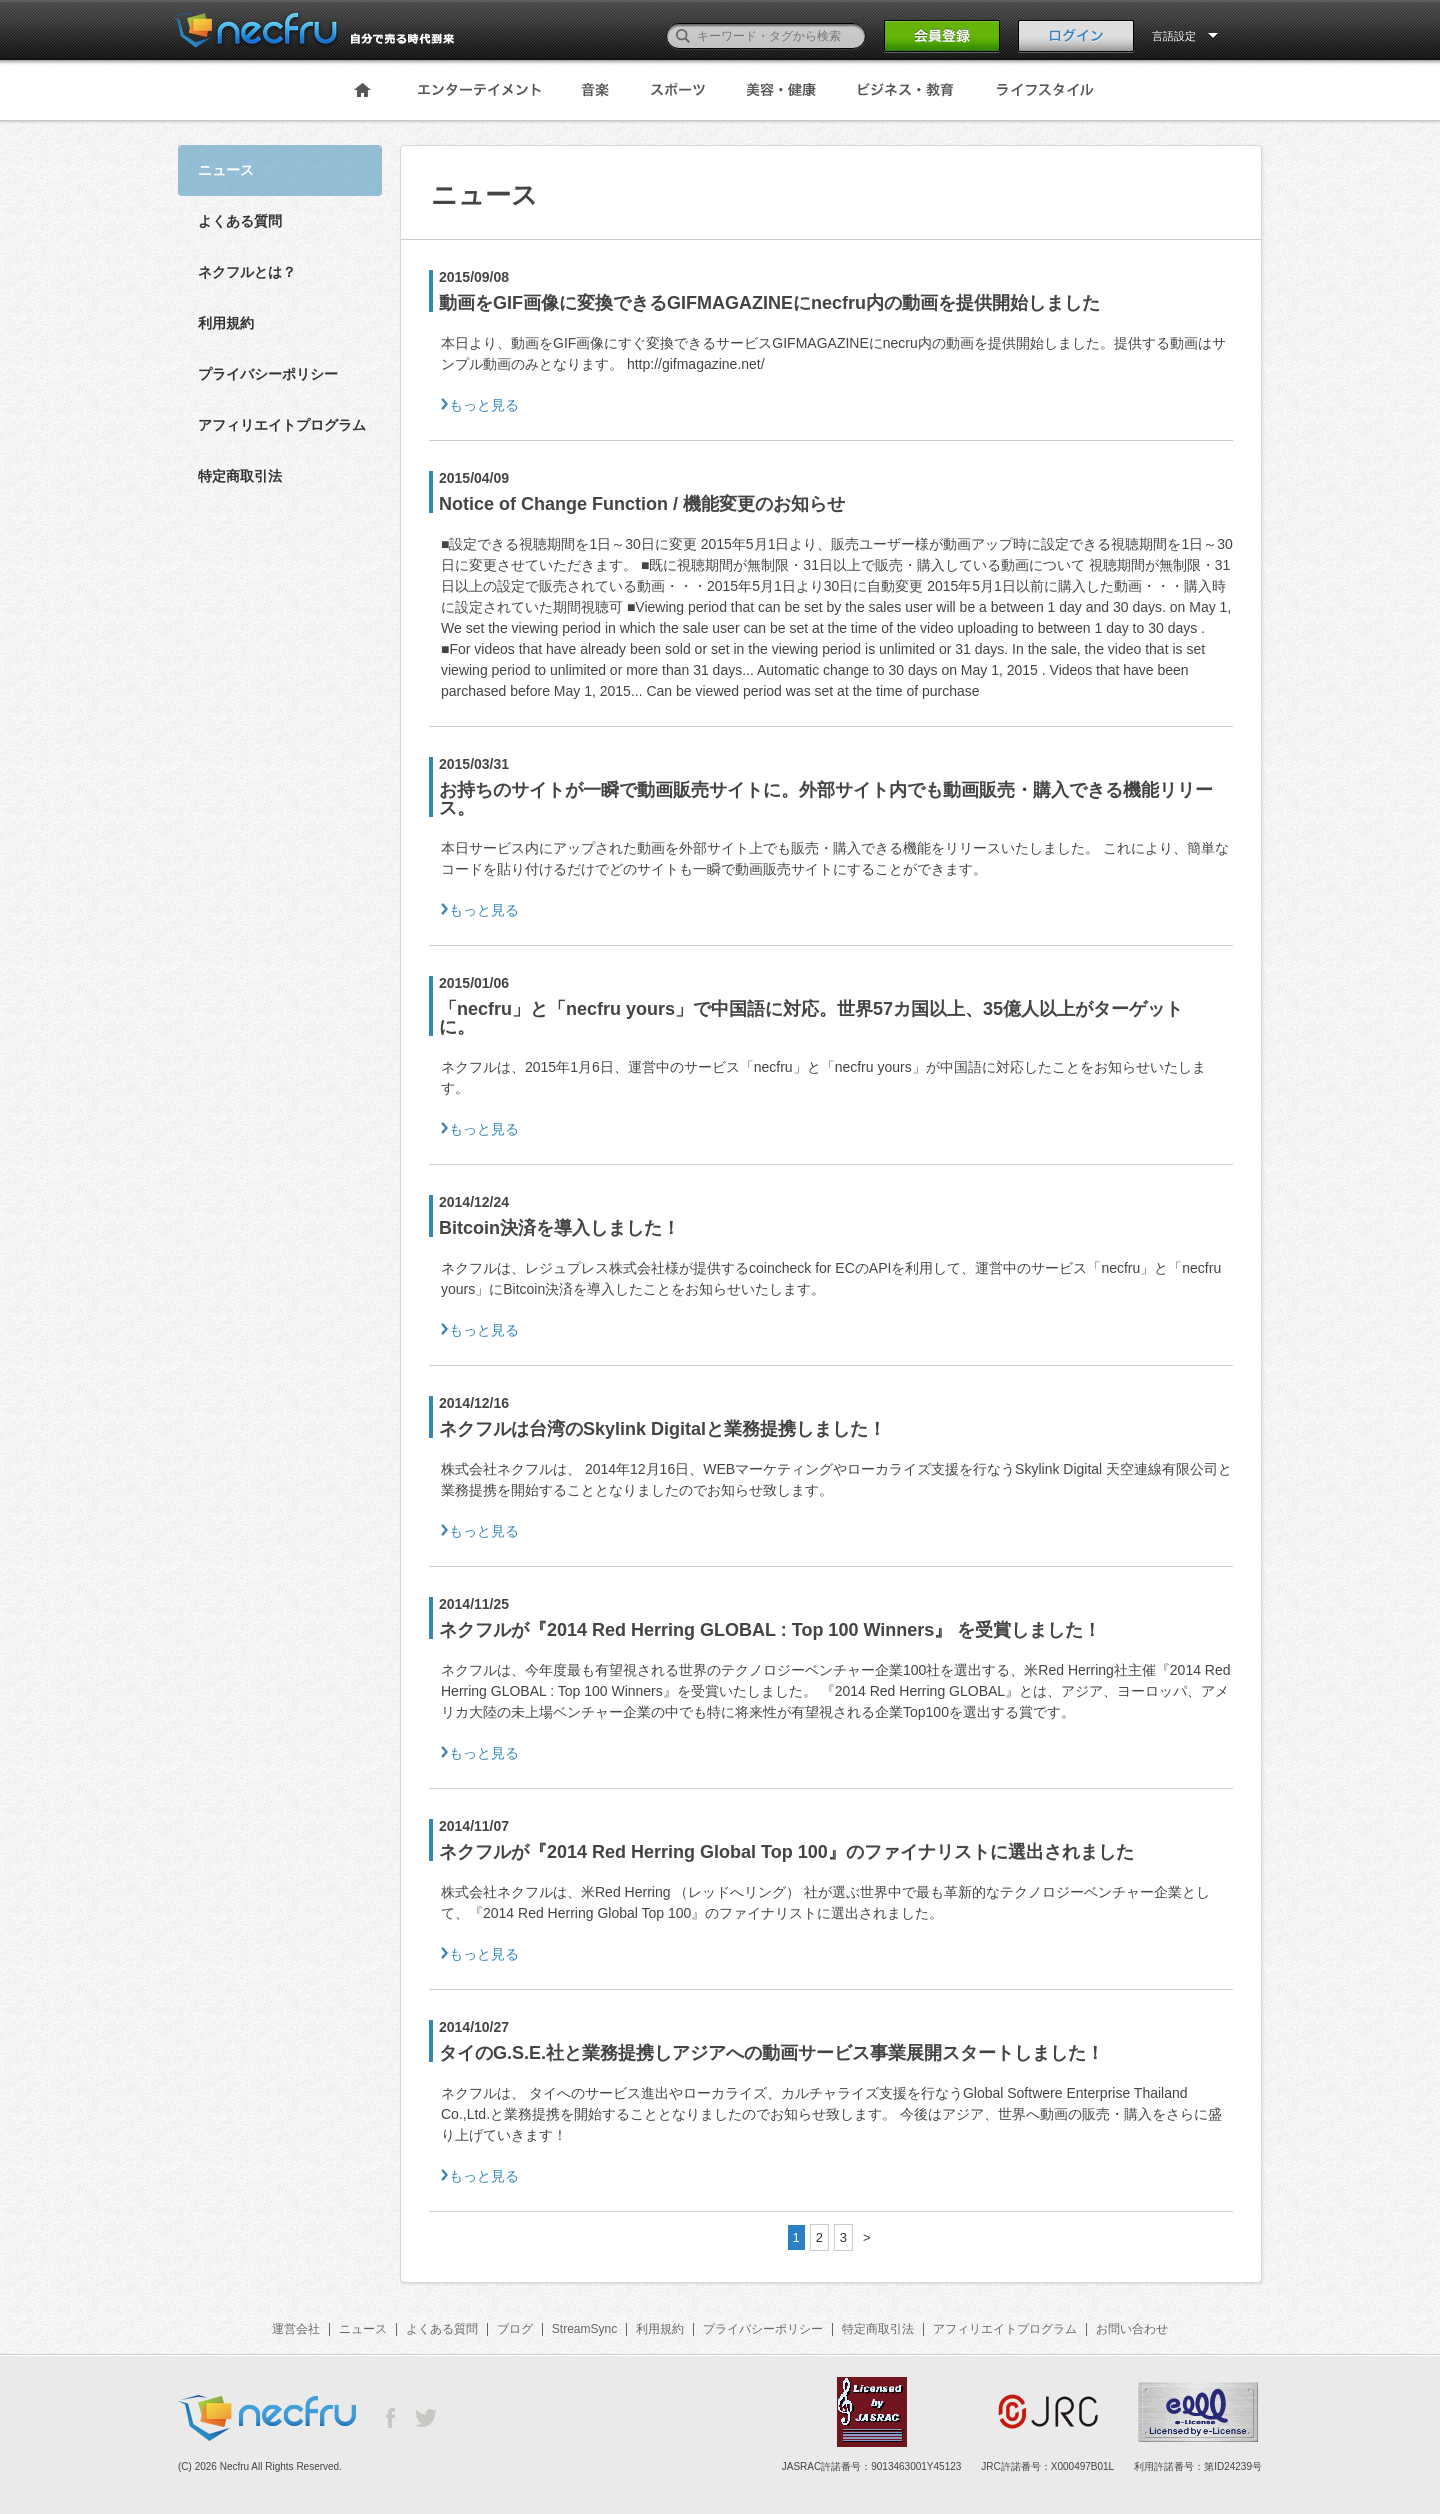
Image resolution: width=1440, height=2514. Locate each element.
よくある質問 (240, 221)
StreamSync (584, 2329)
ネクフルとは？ (247, 272)
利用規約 (226, 323)
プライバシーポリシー (268, 374)
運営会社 (296, 2329)
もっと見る (484, 405)
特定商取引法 (240, 476)
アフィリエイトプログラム (282, 425)
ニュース (363, 2329)
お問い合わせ (1132, 2329)
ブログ (515, 2329)
